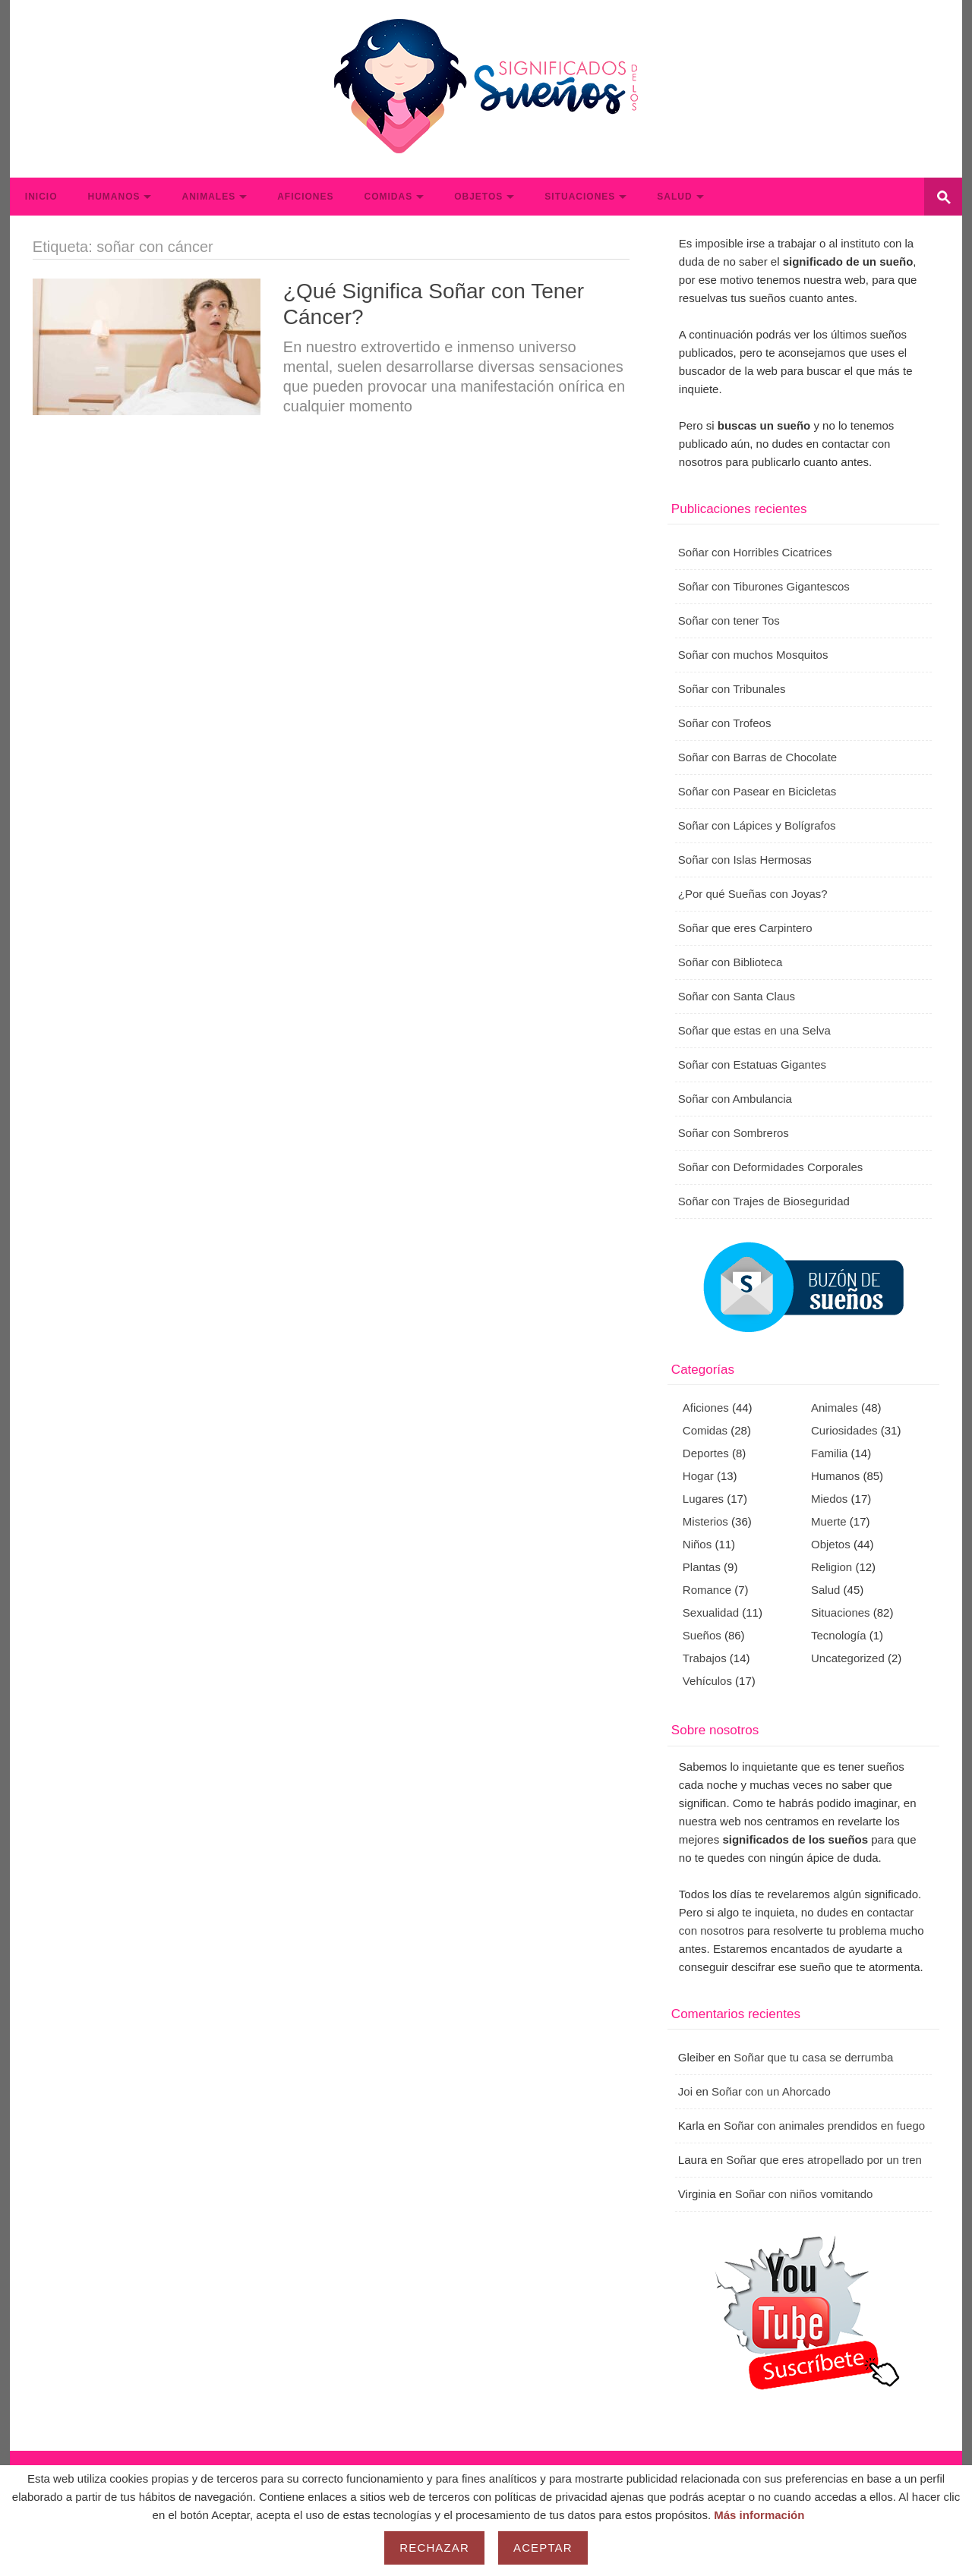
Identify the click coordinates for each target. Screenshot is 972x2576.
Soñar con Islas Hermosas (745, 859)
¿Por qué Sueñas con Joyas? (753, 893)
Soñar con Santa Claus (736, 996)
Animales (208, 196)
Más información (759, 2514)
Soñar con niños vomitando (804, 2193)
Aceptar (543, 2547)
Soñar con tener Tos (729, 620)
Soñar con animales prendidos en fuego (824, 2125)
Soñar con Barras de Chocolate (757, 757)
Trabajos (705, 1658)
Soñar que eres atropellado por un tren (824, 2159)
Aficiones (305, 196)
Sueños (702, 1635)
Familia (829, 1453)
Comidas (388, 196)
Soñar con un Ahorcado (771, 2091)
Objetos (478, 196)
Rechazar (434, 2547)
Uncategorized (848, 1658)
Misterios (705, 1521)
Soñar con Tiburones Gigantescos (764, 586)
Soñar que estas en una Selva (754, 1030)
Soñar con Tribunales (732, 688)
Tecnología (838, 1635)
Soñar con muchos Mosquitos (753, 654)
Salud (674, 196)
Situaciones (579, 196)
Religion (831, 1566)
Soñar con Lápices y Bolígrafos (757, 825)
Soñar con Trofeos (725, 722)
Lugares (703, 1498)
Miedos (829, 1498)
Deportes (706, 1453)
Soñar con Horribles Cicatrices (755, 552)
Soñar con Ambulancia (735, 1098)
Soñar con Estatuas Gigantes (752, 1064)
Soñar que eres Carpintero (745, 927)
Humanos (113, 196)
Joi (685, 2091)
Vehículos (707, 1680)
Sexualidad (711, 1612)
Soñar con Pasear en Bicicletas (757, 791)
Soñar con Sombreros (733, 1132)
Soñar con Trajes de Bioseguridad (764, 1201)
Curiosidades (844, 1430)
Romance (707, 1589)
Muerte (829, 1521)
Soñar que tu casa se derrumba (813, 2057)
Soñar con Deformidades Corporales (770, 1166)
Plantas (702, 1566)
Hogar (698, 1475)
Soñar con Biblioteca (730, 962)
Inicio (41, 196)
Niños (697, 1544)
